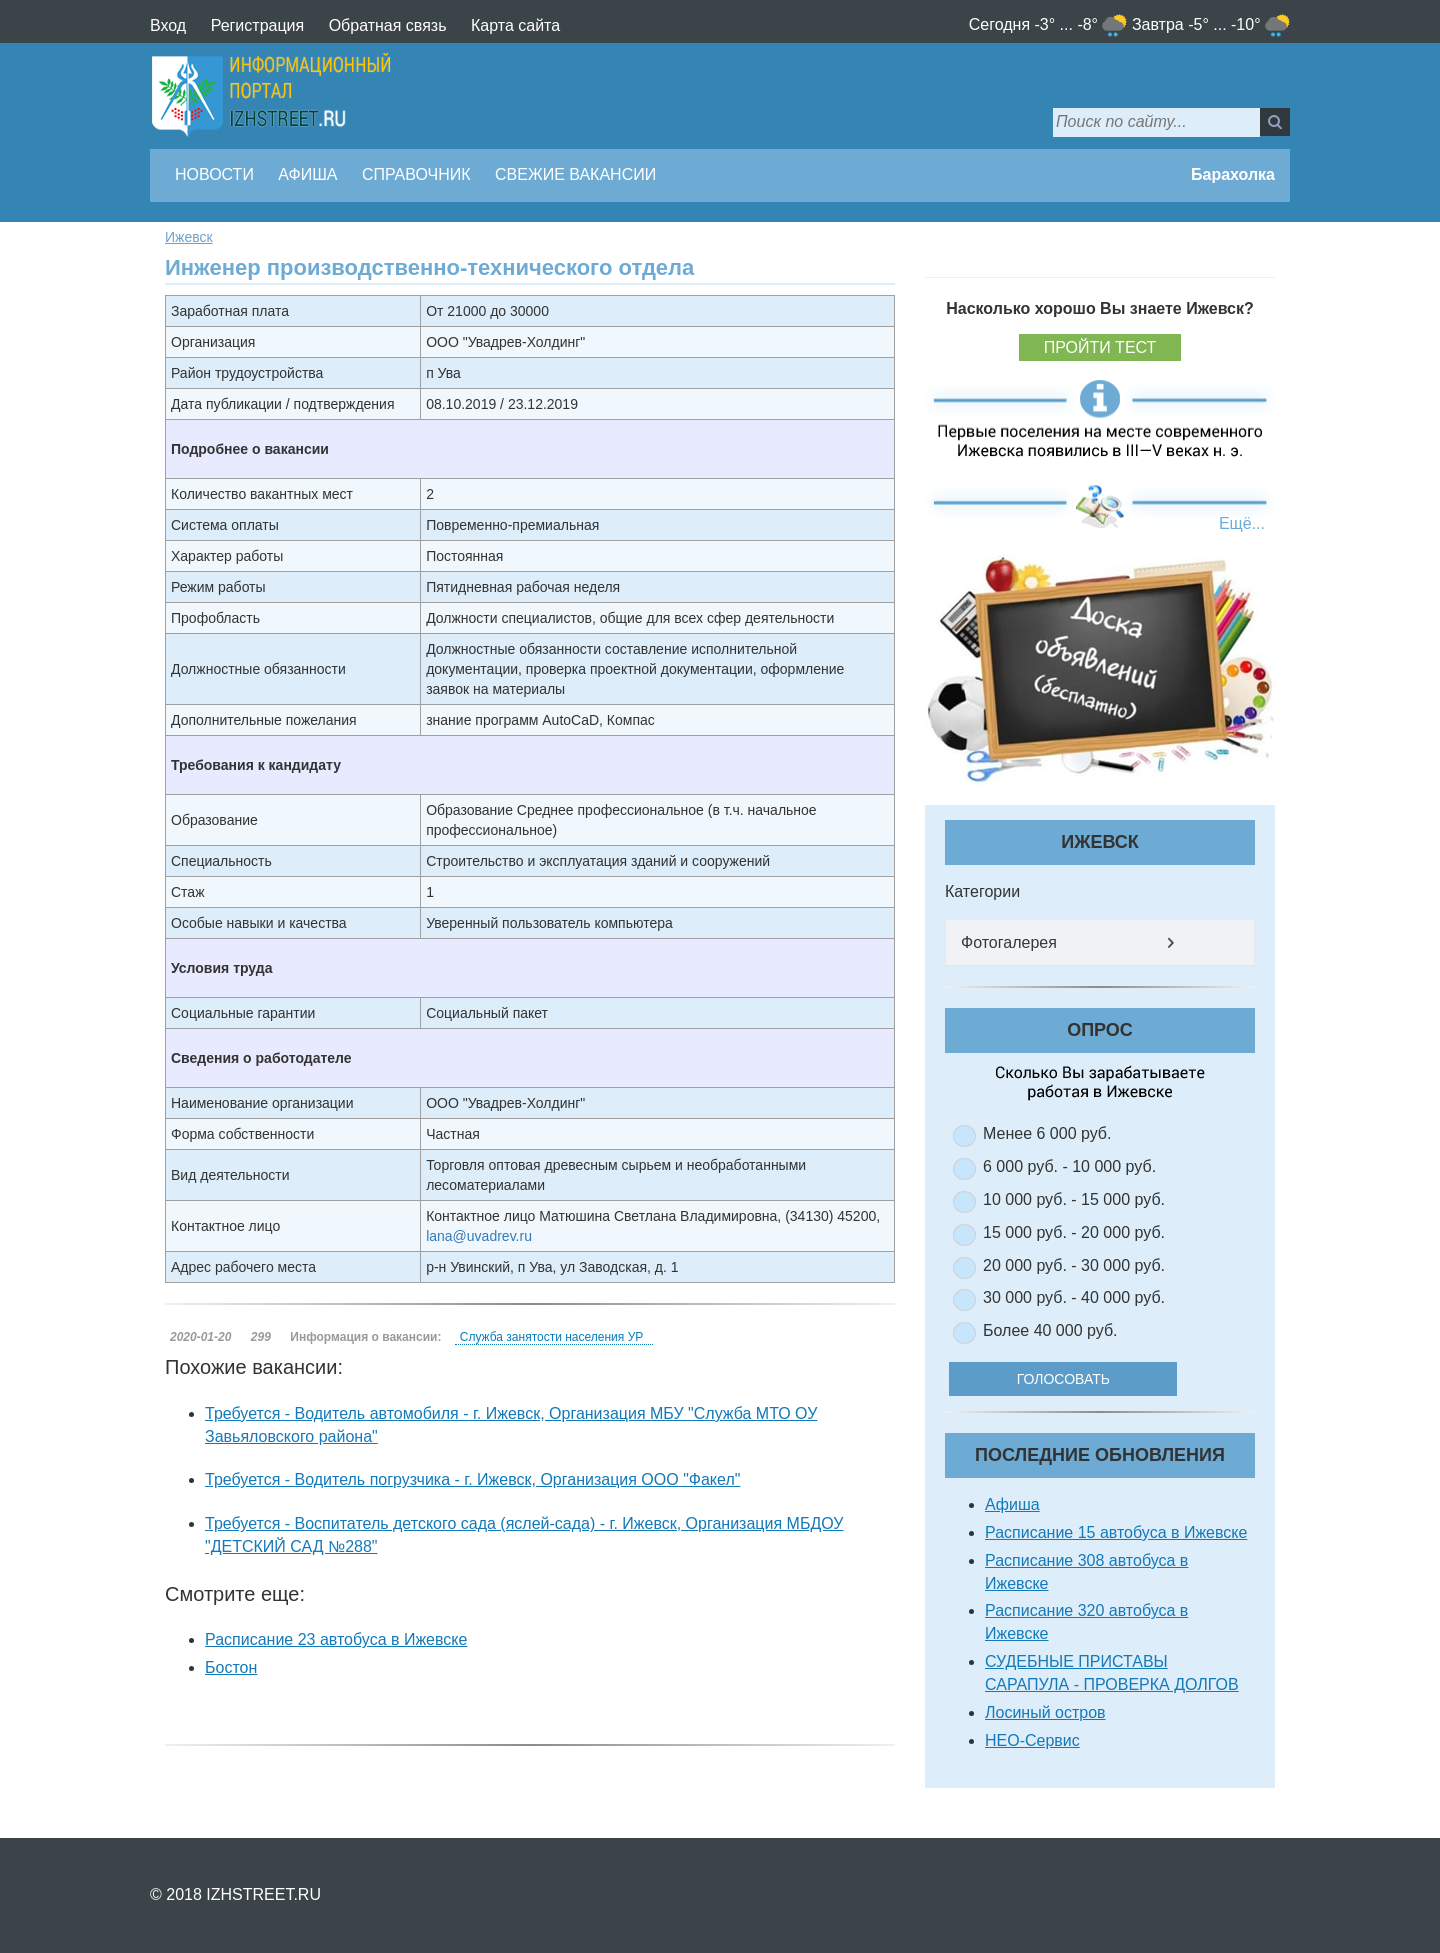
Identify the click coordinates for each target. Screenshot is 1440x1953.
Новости (214, 174)
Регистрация (258, 25)
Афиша (307, 174)
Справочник (416, 174)
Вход (168, 25)
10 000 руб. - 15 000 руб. (1074, 1199)
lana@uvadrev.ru (479, 1236)
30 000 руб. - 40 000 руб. (1074, 1297)
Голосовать (1079, 1379)
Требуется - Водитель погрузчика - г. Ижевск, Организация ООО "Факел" (472, 1479)
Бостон (231, 1667)
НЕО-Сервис (1032, 1740)
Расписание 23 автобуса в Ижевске (336, 1639)
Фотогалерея (1009, 942)
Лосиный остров (1045, 1712)
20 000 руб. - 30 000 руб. (1074, 1265)
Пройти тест (1100, 347)
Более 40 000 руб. (1050, 1330)
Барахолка (1233, 174)
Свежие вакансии (575, 174)
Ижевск (189, 237)
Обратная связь (388, 25)
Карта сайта (515, 25)
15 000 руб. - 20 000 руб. (1074, 1232)
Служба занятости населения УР (551, 1337)
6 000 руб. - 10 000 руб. (1069, 1166)
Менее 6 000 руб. (1047, 1133)
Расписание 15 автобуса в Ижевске (1116, 1532)
